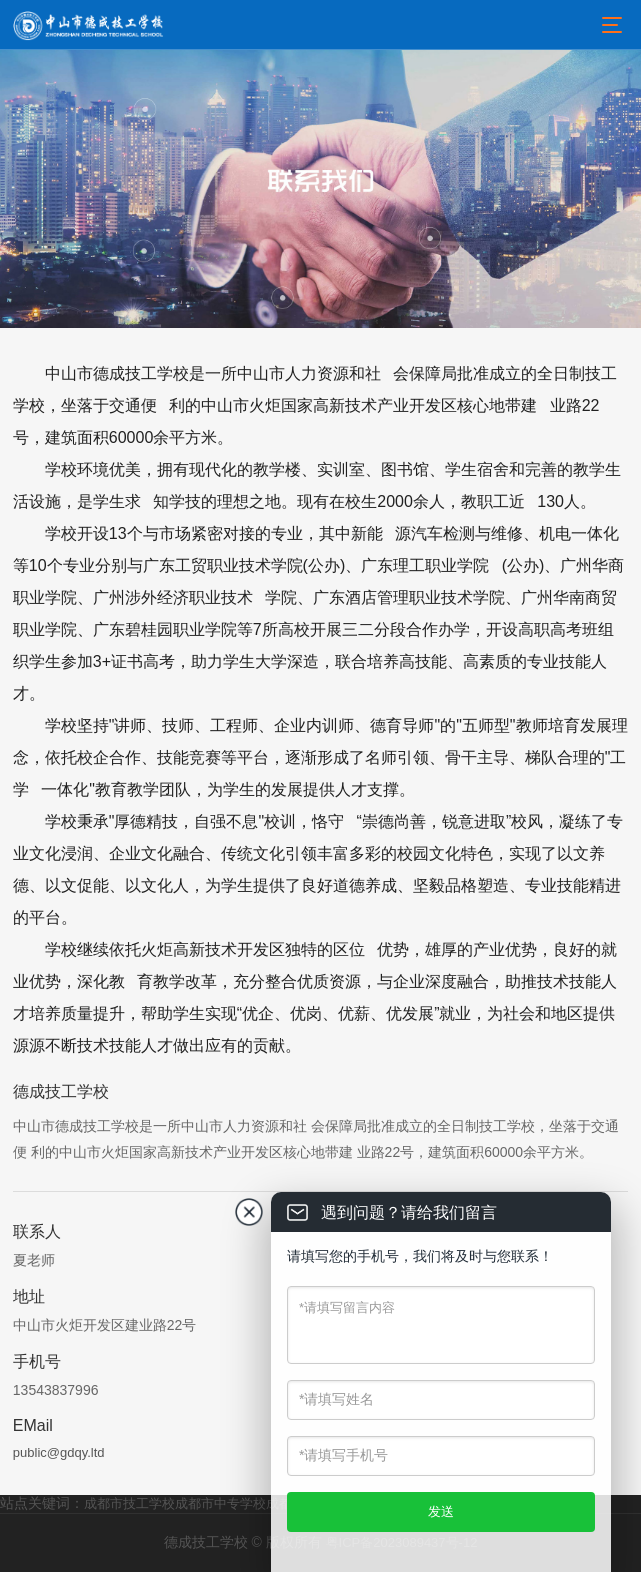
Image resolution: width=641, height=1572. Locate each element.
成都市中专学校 (220, 1503)
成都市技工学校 (129, 1503)
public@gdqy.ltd (59, 1452)
